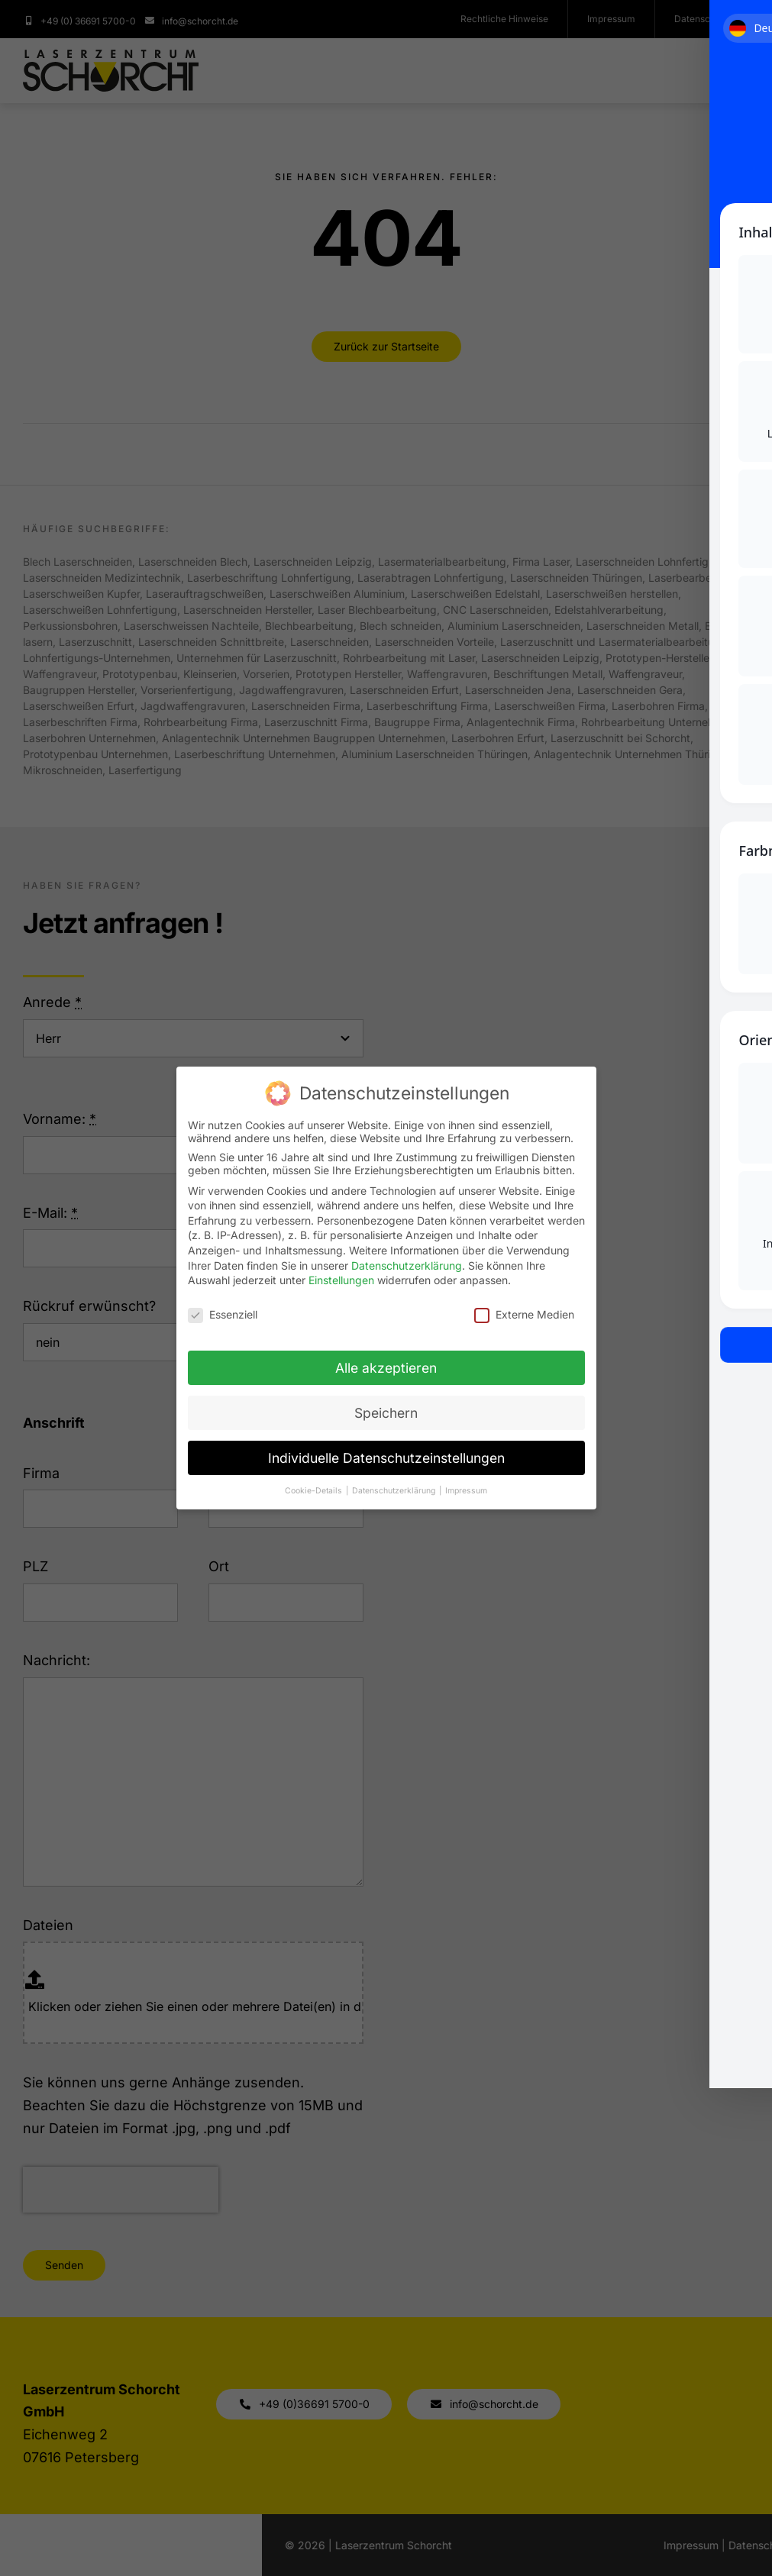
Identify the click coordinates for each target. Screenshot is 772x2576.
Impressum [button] (466, 1491)
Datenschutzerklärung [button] (395, 1491)
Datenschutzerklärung (406, 1265)
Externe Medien (524, 1314)
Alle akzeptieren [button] (386, 1368)
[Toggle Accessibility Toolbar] (737, 35)
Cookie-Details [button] (314, 1491)
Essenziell (222, 1314)
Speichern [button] (386, 1413)
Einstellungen (341, 1279)
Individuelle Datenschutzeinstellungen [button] (386, 1458)
